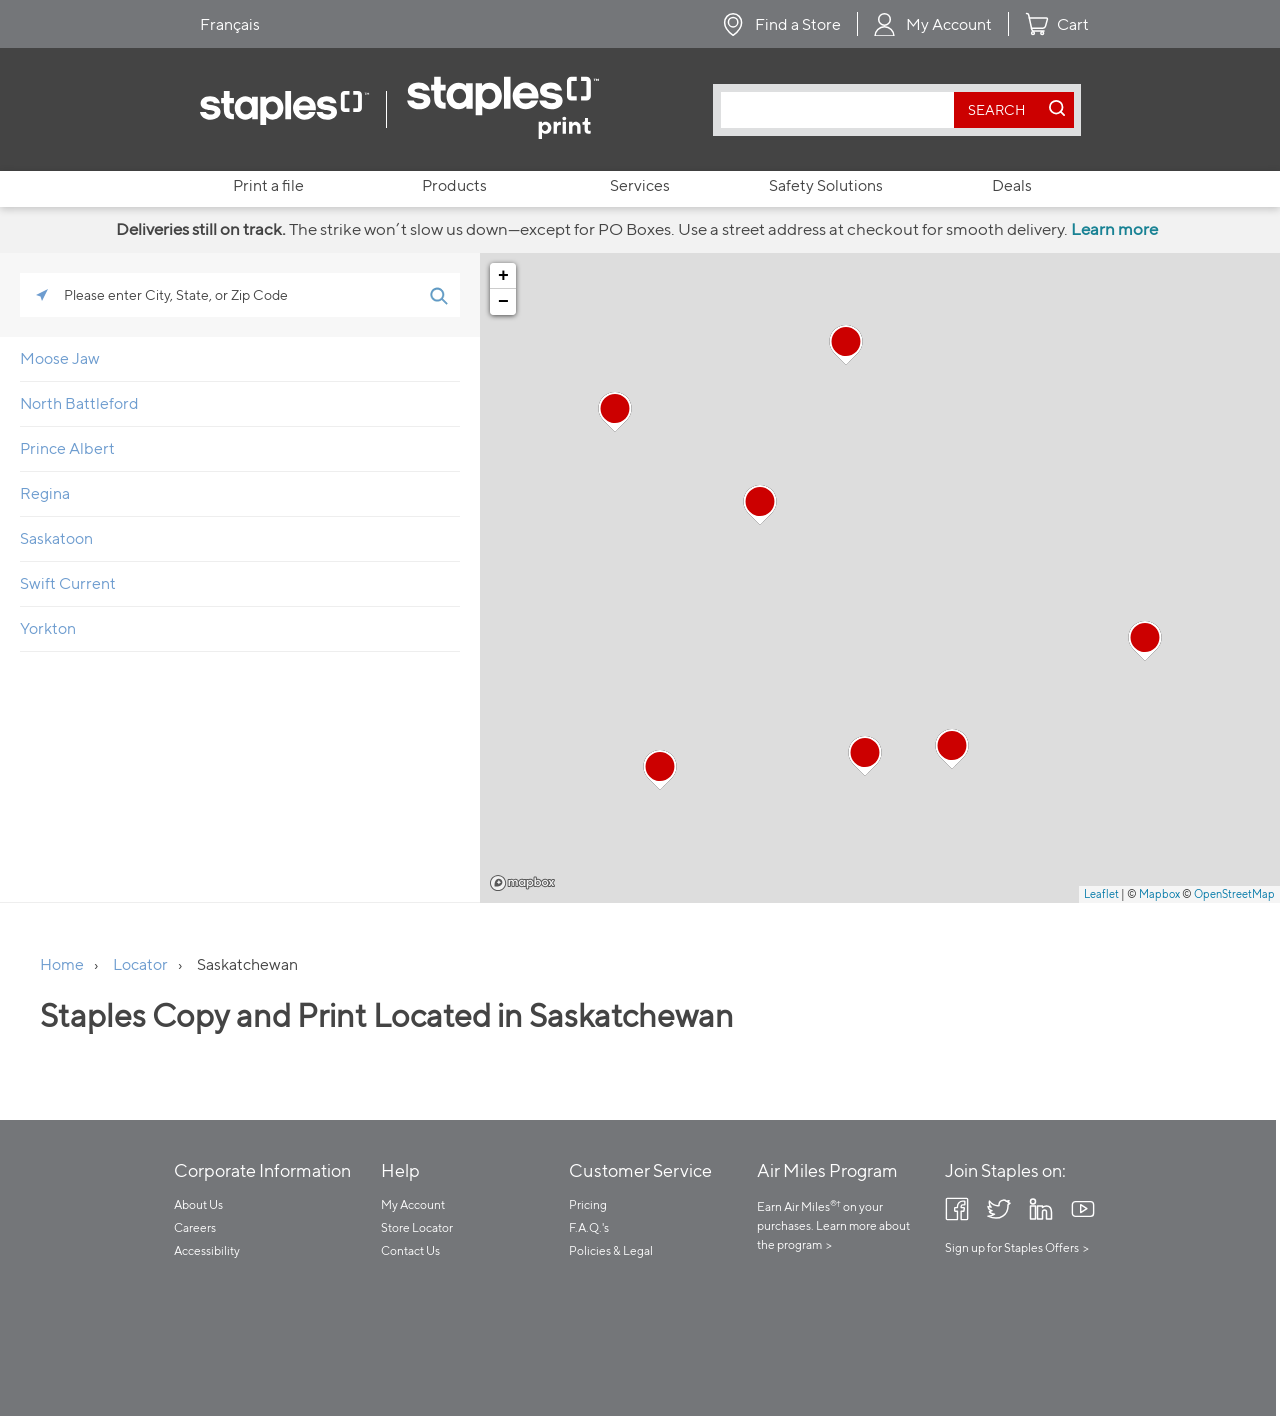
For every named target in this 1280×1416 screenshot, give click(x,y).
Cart (1073, 24)
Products (454, 185)
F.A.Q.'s (589, 1227)
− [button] (503, 302)
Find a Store (798, 24)
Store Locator (417, 1227)
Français (230, 24)
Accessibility (207, 1250)
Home (62, 964)
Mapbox (522, 883)
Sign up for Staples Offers (1012, 1247)
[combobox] (842, 110)
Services (640, 185)
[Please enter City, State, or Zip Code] (240, 295)
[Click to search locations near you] (42, 295)
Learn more (1114, 229)
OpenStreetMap (1234, 894)
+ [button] (503, 276)
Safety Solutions (826, 185)
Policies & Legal (611, 1250)
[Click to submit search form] (438, 295)
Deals (1012, 185)
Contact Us (410, 1250)
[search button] (997, 110)
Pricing (588, 1204)
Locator (140, 964)
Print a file (268, 185)
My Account (949, 24)
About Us (198, 1204)
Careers (195, 1227)
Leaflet (1101, 894)
